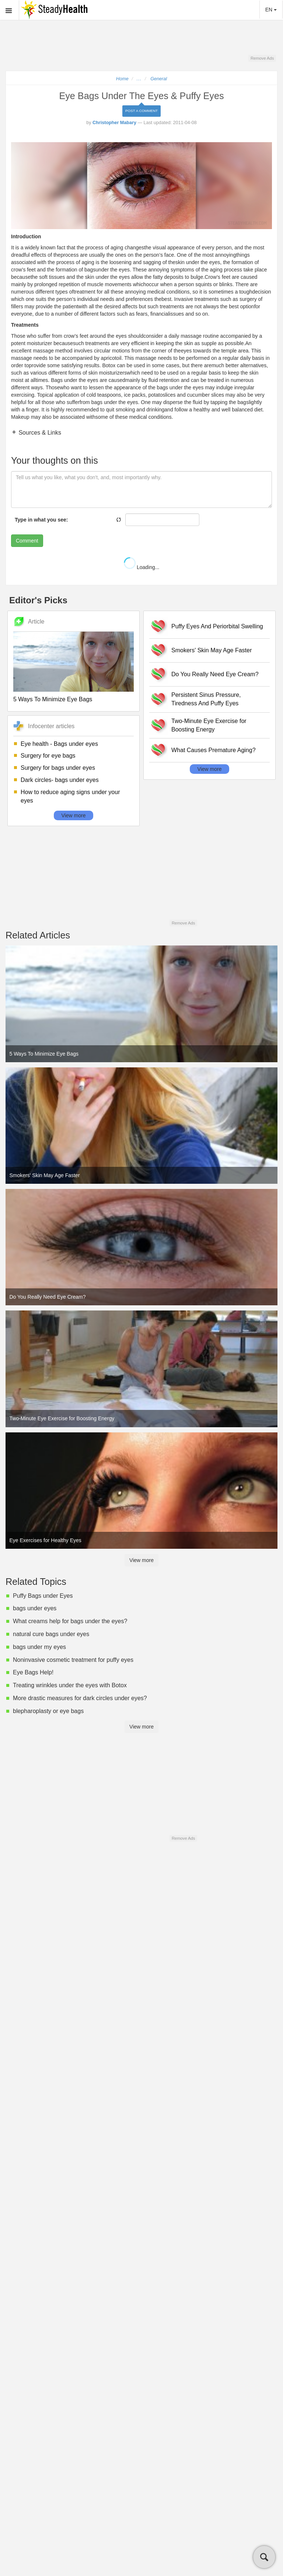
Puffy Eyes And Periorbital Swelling (217, 626)
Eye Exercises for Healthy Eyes (45, 1540)
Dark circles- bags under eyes (60, 780)
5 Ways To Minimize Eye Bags (52, 699)
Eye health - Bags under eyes (59, 744)
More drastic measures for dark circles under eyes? (80, 1698)
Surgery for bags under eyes (58, 768)
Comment (27, 541)
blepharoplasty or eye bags (48, 1711)
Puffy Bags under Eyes (43, 1596)
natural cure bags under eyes (51, 1634)
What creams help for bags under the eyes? (70, 1621)
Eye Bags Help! (33, 1672)
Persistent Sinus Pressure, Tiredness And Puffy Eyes (206, 699)
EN (271, 10)
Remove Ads (262, 58)
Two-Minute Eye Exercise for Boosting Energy (209, 725)
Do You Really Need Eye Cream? (215, 674)
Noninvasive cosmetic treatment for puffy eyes (73, 1660)
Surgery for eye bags (48, 755)
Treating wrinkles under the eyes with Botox (70, 1685)
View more (74, 815)
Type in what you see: (41, 520)
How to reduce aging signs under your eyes (70, 796)
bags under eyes (34, 1608)
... (139, 78)
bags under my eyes (39, 1647)
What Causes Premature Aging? (213, 750)
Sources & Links (39, 432)
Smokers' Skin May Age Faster (211, 650)
